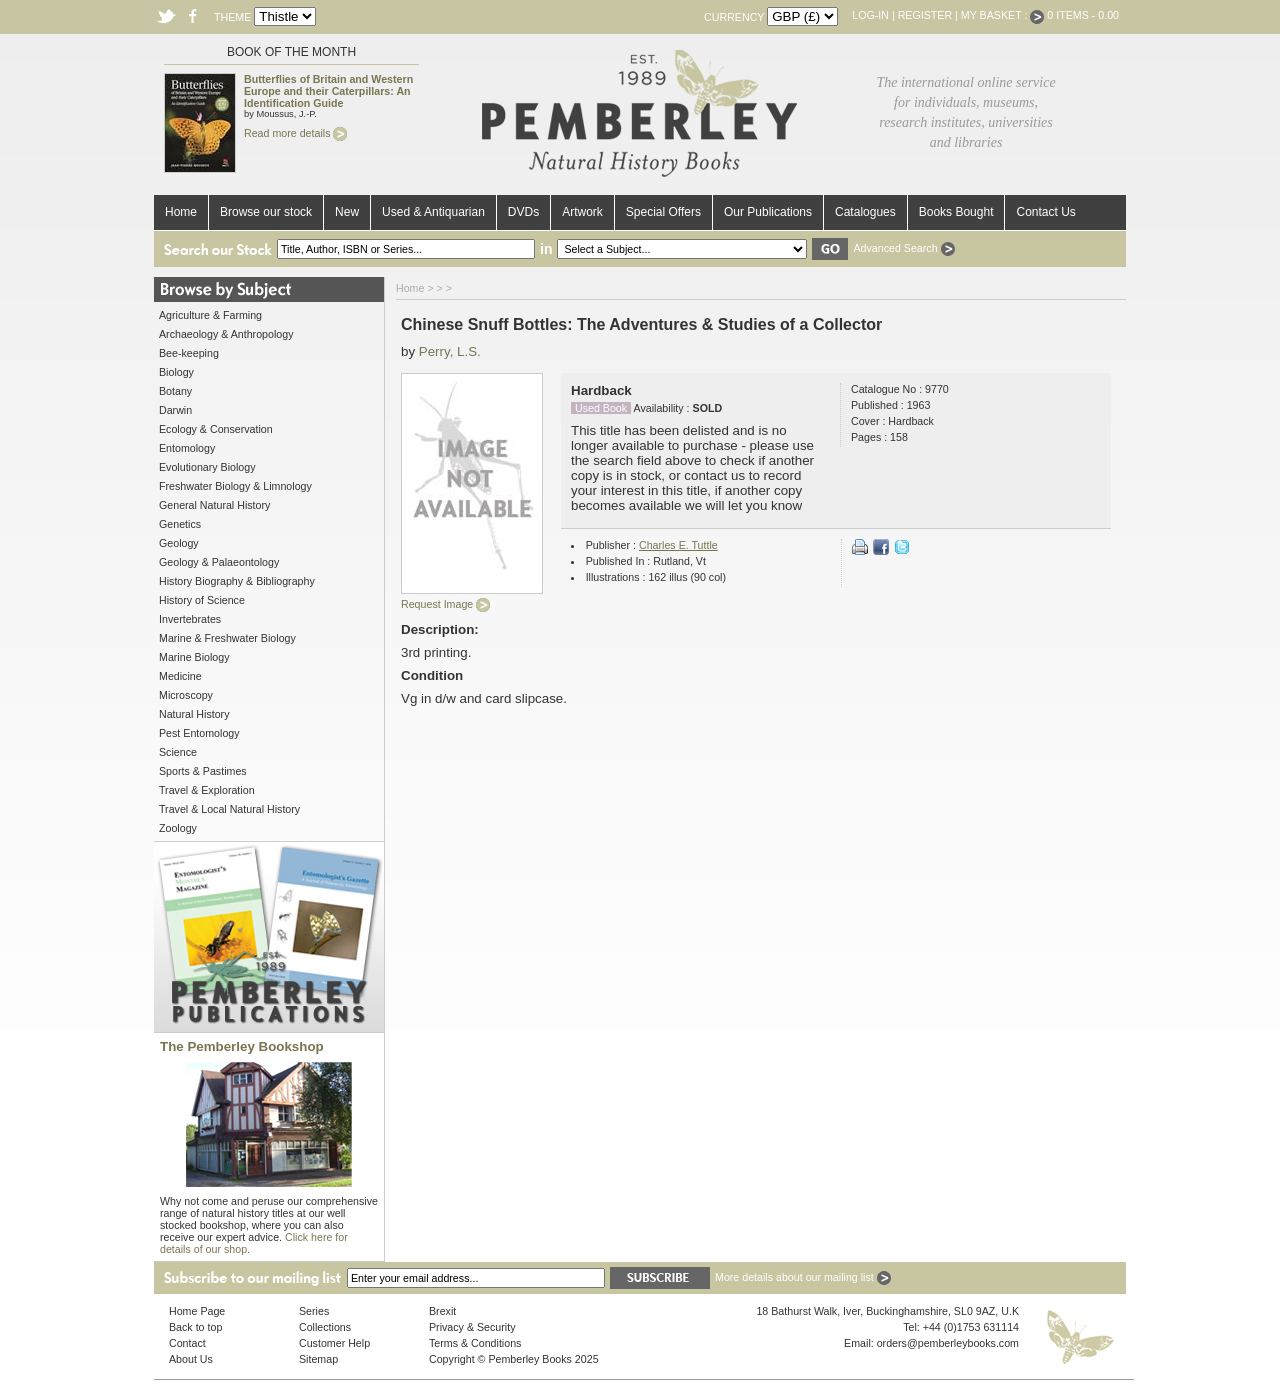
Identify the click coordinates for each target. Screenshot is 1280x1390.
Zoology (178, 828)
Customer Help (334, 1343)
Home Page (197, 1311)
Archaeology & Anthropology (226, 334)
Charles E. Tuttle (678, 545)
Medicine (180, 676)
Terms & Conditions (475, 1343)
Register (925, 15)
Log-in (870, 15)
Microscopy (186, 695)
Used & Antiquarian (433, 212)
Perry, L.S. (450, 351)
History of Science (202, 600)
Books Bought (956, 212)
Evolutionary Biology (207, 467)
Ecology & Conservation (216, 429)
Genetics (180, 524)
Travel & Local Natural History (229, 809)
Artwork (582, 212)
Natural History (194, 714)
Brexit (442, 1311)
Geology (179, 543)
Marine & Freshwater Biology (227, 638)
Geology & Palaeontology (219, 562)
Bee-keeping (189, 353)
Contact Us (1045, 212)
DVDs (523, 212)
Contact (187, 1343)
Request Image (445, 604)
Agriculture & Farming (210, 315)
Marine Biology (194, 657)
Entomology (187, 448)
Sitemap (318, 1359)
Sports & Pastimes (203, 771)
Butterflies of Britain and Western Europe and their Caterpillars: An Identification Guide (328, 91)
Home (181, 212)
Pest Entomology (199, 733)
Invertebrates (190, 619)
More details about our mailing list (803, 1277)
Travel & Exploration (207, 790)
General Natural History (214, 505)
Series (314, 1311)
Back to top (195, 1327)
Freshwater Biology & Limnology (235, 486)
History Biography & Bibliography (237, 581)
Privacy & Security (472, 1327)
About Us (191, 1359)
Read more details (295, 133)
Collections (325, 1327)
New (347, 212)
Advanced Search (903, 248)
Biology (176, 372)
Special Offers (663, 212)
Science (178, 752)
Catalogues (865, 212)
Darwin (175, 410)
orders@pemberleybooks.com (948, 1343)
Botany (175, 391)
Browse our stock (266, 212)
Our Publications (768, 212)
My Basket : (1003, 15)
